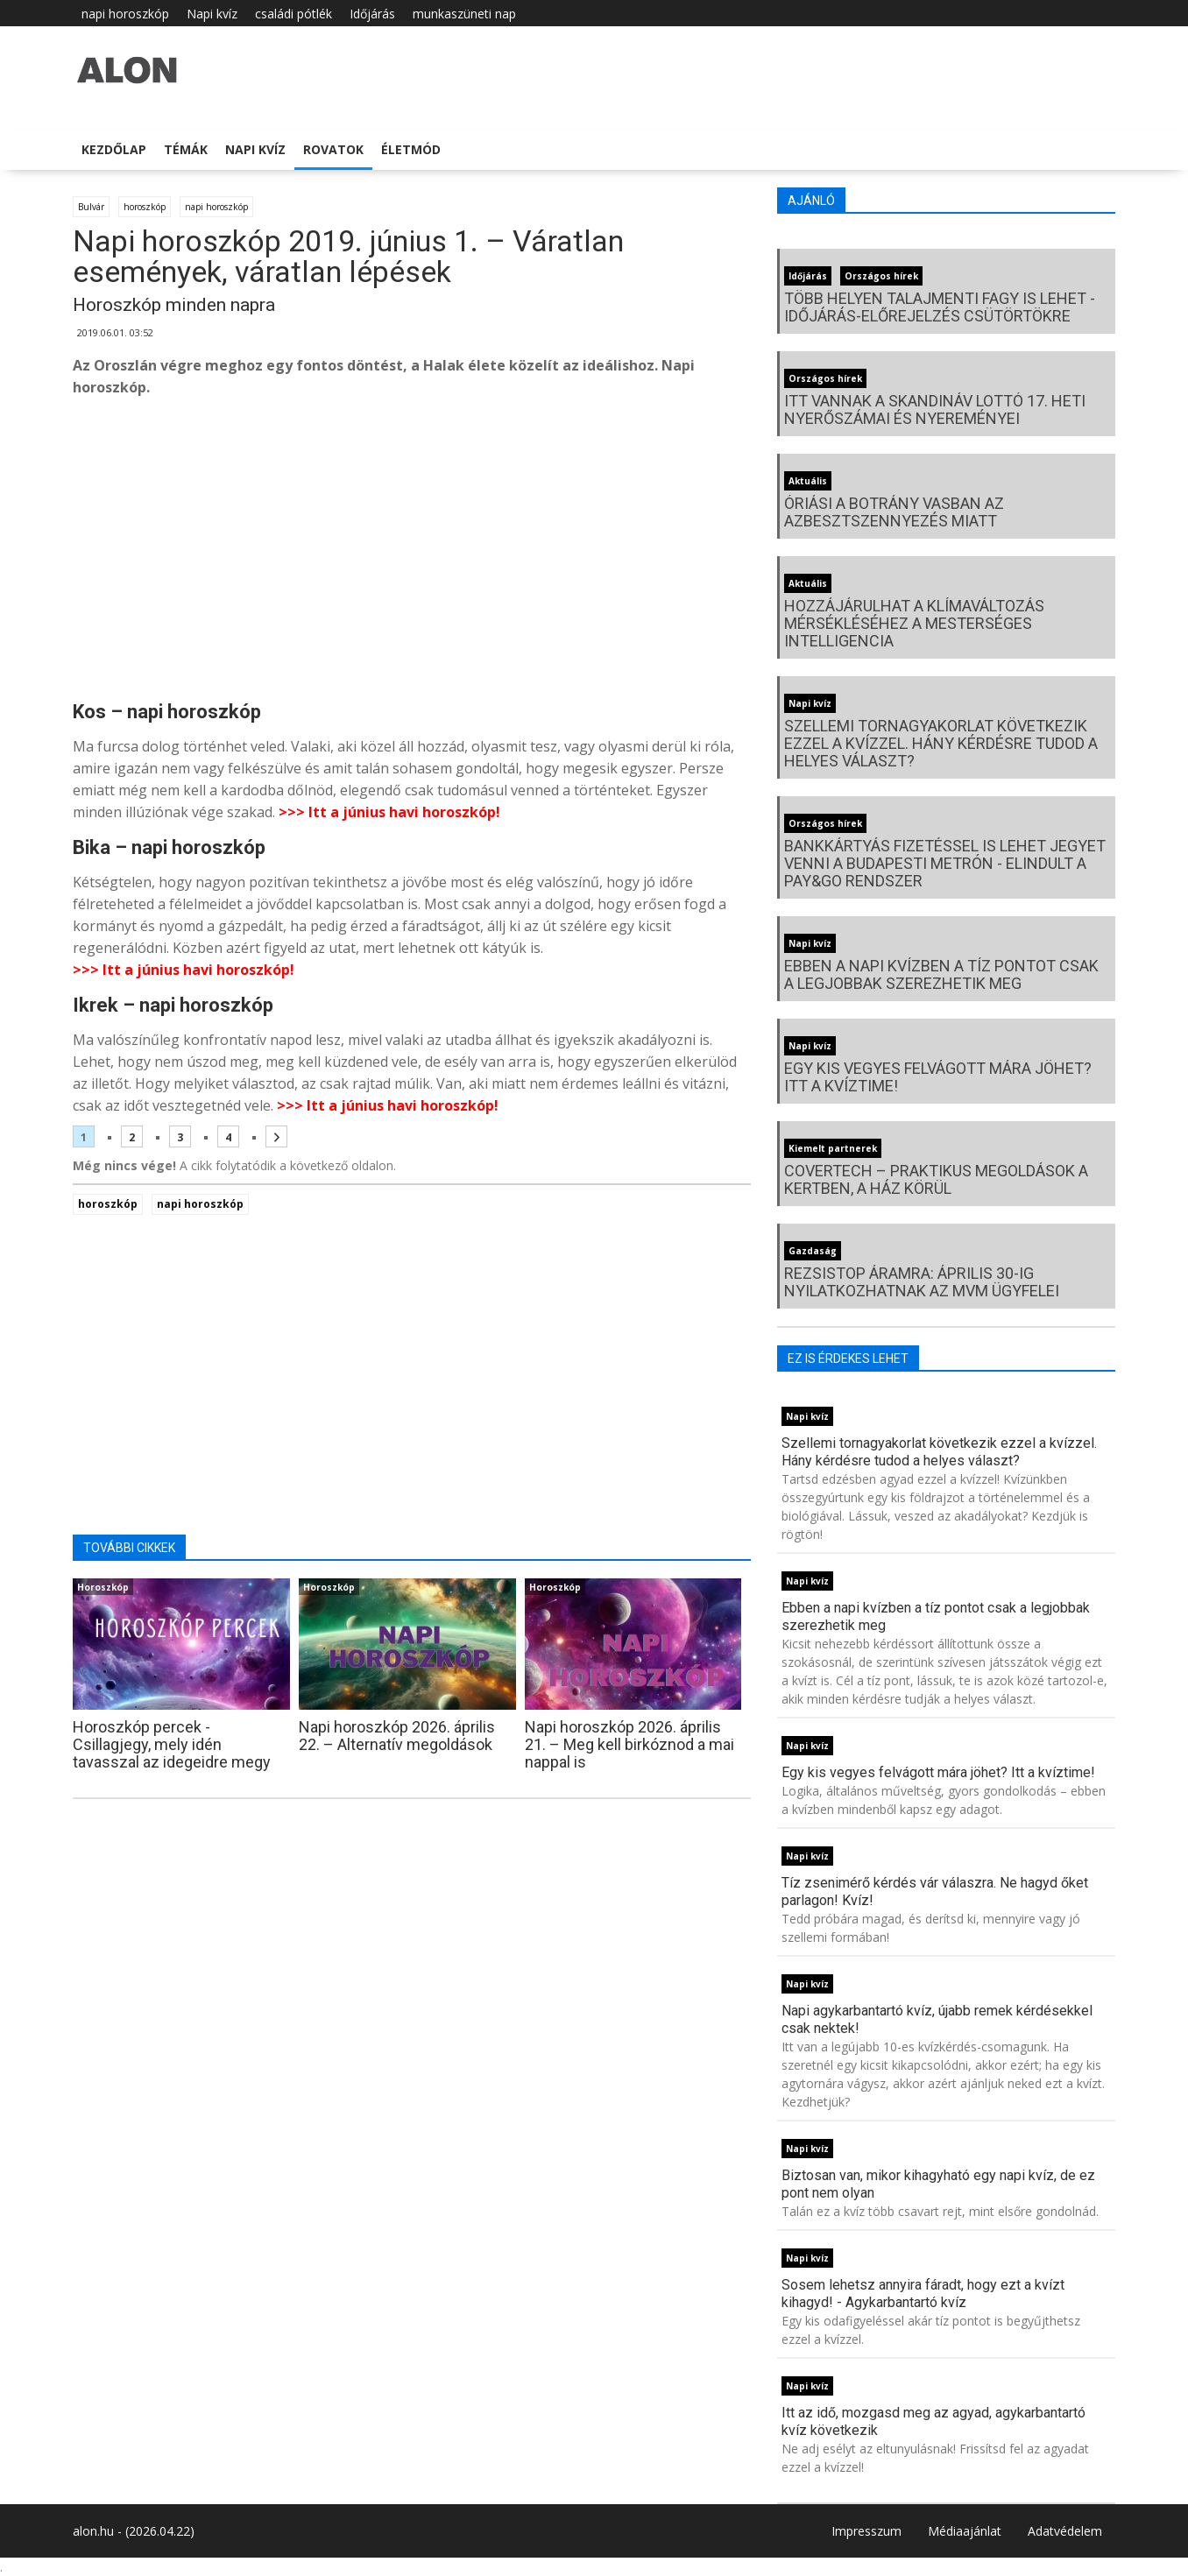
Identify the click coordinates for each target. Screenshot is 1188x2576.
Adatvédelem (1065, 2531)
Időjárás (372, 13)
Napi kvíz (212, 13)
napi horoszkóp (125, 13)
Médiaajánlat (964, 2531)
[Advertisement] (412, 551)
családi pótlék (293, 13)
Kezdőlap (113, 149)
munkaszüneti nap (464, 13)
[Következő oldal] (276, 1136)
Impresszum (866, 2531)
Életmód (411, 149)
